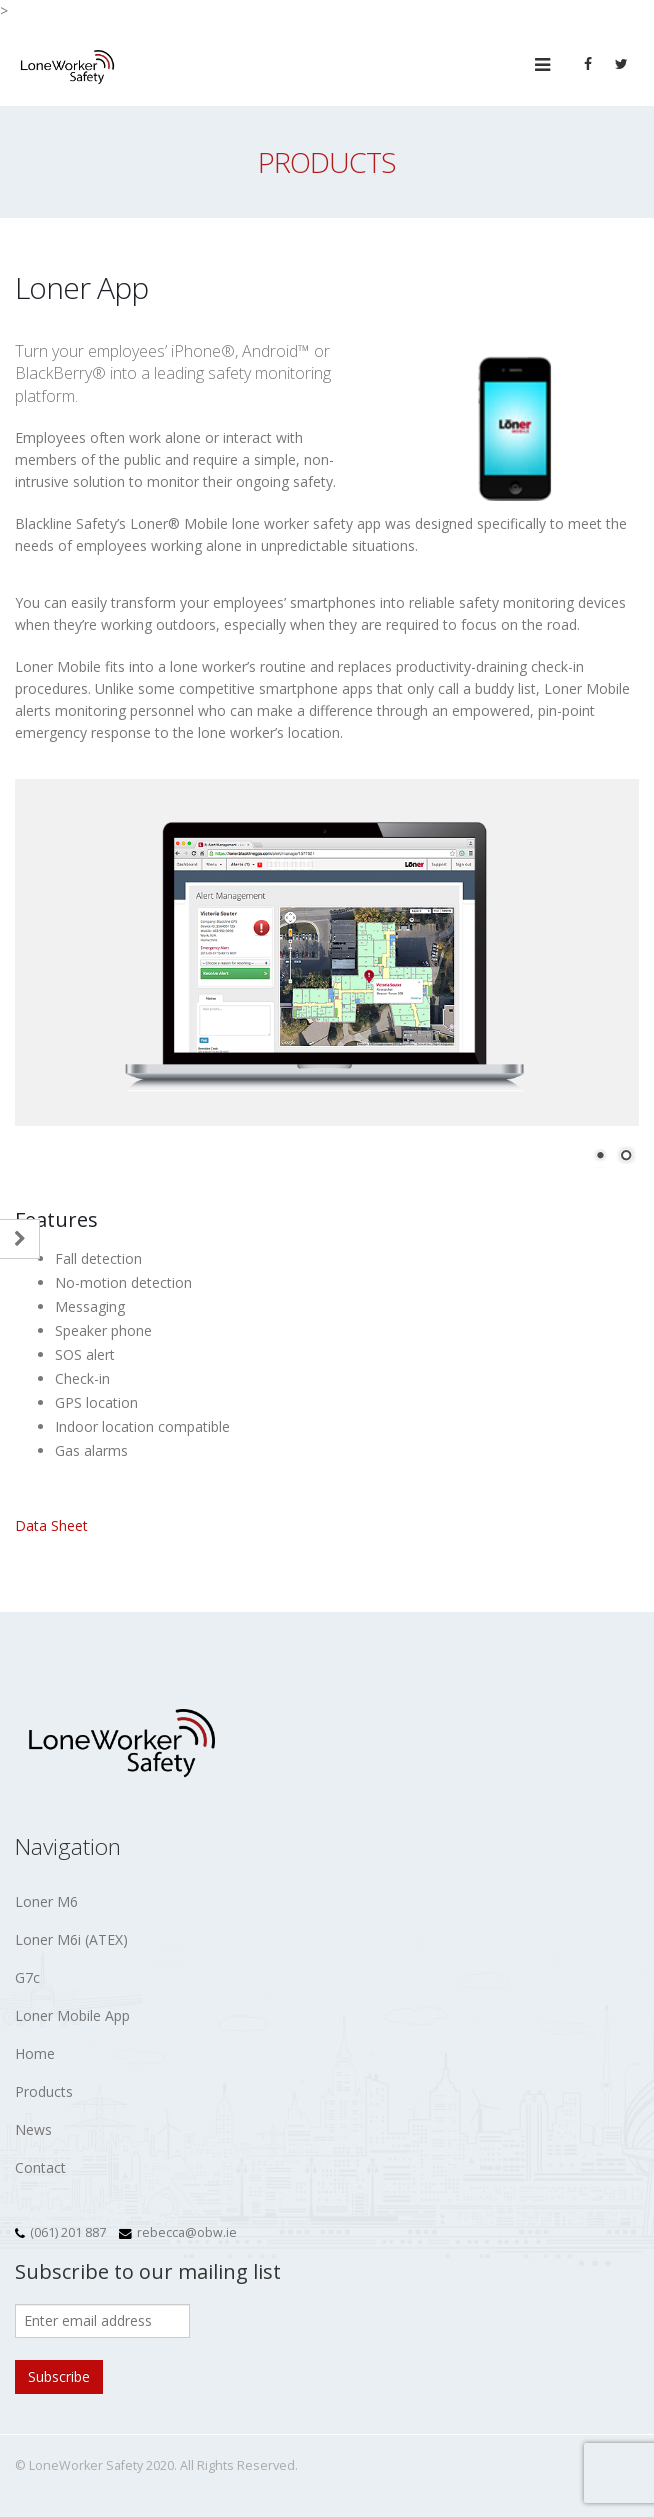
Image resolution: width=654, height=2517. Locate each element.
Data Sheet (51, 1525)
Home (35, 2053)
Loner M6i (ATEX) (71, 1939)
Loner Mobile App (72, 2015)
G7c (27, 1977)
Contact (40, 2167)
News (33, 2129)
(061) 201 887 (68, 2232)
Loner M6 (46, 1901)
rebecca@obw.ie (187, 2232)
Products (44, 2091)
